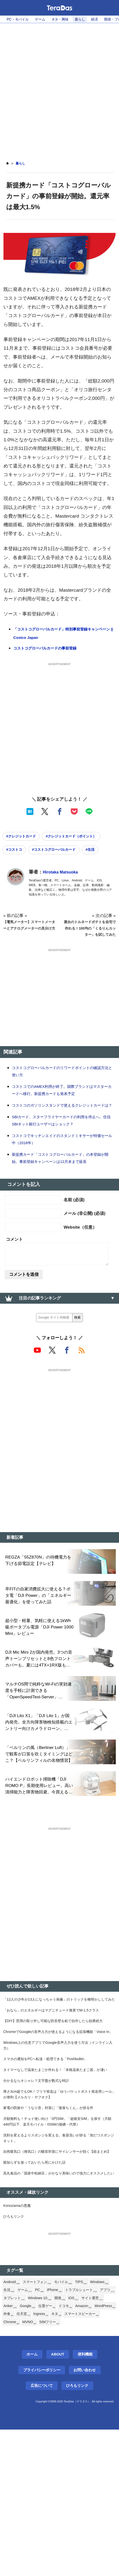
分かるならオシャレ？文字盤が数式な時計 (43, 2175)
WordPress (100, 2449)
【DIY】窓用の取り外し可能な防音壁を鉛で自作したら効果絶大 (59, 2092)
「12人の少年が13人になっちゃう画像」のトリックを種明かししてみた (58, 2054)
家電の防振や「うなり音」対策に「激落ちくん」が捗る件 (58, 2206)
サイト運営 (76, 2440)
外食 (9, 2458)
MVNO (33, 2468)
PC (68, 2421)
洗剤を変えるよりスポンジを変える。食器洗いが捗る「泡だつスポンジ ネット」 (58, 2247)
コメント (14, 1278)
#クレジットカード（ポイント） (37, 852)
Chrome (12, 2468)
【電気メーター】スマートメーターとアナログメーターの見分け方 (28, 946)
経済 (112, 19)
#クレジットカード (25, 837)
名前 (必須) (74, 1239)
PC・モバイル (20, 19)
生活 (34, 2421)
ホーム (32, 2501)
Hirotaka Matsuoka (64, 890)
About (57, 2501)
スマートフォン (42, 2412)
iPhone (85, 2421)
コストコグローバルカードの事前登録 (51, 648)
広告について (42, 2532)
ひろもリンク (15, 2345)
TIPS (92, 2412)
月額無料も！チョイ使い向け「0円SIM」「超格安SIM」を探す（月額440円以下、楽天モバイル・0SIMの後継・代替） (58, 2225)
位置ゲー (34, 2449)
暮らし (94, 19)
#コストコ (89, 852)
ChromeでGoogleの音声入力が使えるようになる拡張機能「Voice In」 (57, 2110)
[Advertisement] (59, 87)
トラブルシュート (22, 2431)
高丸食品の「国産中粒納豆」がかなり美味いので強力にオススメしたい (58, 2297)
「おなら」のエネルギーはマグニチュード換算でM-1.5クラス (59, 2073)
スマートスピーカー (92, 2458)
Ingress (45, 2458)
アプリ (52, 2431)
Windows (14, 2421)
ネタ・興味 (70, 19)
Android (12, 2412)
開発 (40, 2440)
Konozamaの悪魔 (19, 2333)
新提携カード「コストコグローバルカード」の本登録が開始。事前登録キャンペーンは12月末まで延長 (61, 1193)
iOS (55, 2440)
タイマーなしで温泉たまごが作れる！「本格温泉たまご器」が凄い (55, 2160)
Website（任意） (80, 1266)
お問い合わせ (84, 2517)
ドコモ (55, 2449)
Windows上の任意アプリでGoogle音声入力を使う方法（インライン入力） (58, 2129)
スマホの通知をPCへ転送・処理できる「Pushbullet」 (54, 2144)
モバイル (72, 2412)
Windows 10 (17, 2440)
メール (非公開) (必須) (84, 1252)
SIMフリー (55, 2468)
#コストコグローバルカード (33, 867)
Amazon (75, 2449)
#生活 (76, 867)
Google (12, 2449)
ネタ (63, 2458)
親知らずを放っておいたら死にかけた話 (41, 2281)
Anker (99, 2440)
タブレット (76, 2431)
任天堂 (26, 2458)
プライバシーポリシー (41, 2517)
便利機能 (85, 2501)
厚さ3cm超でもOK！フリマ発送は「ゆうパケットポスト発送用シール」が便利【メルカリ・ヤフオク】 (58, 2191)
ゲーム (47, 19)
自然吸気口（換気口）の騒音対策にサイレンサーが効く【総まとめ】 (55, 2266)
